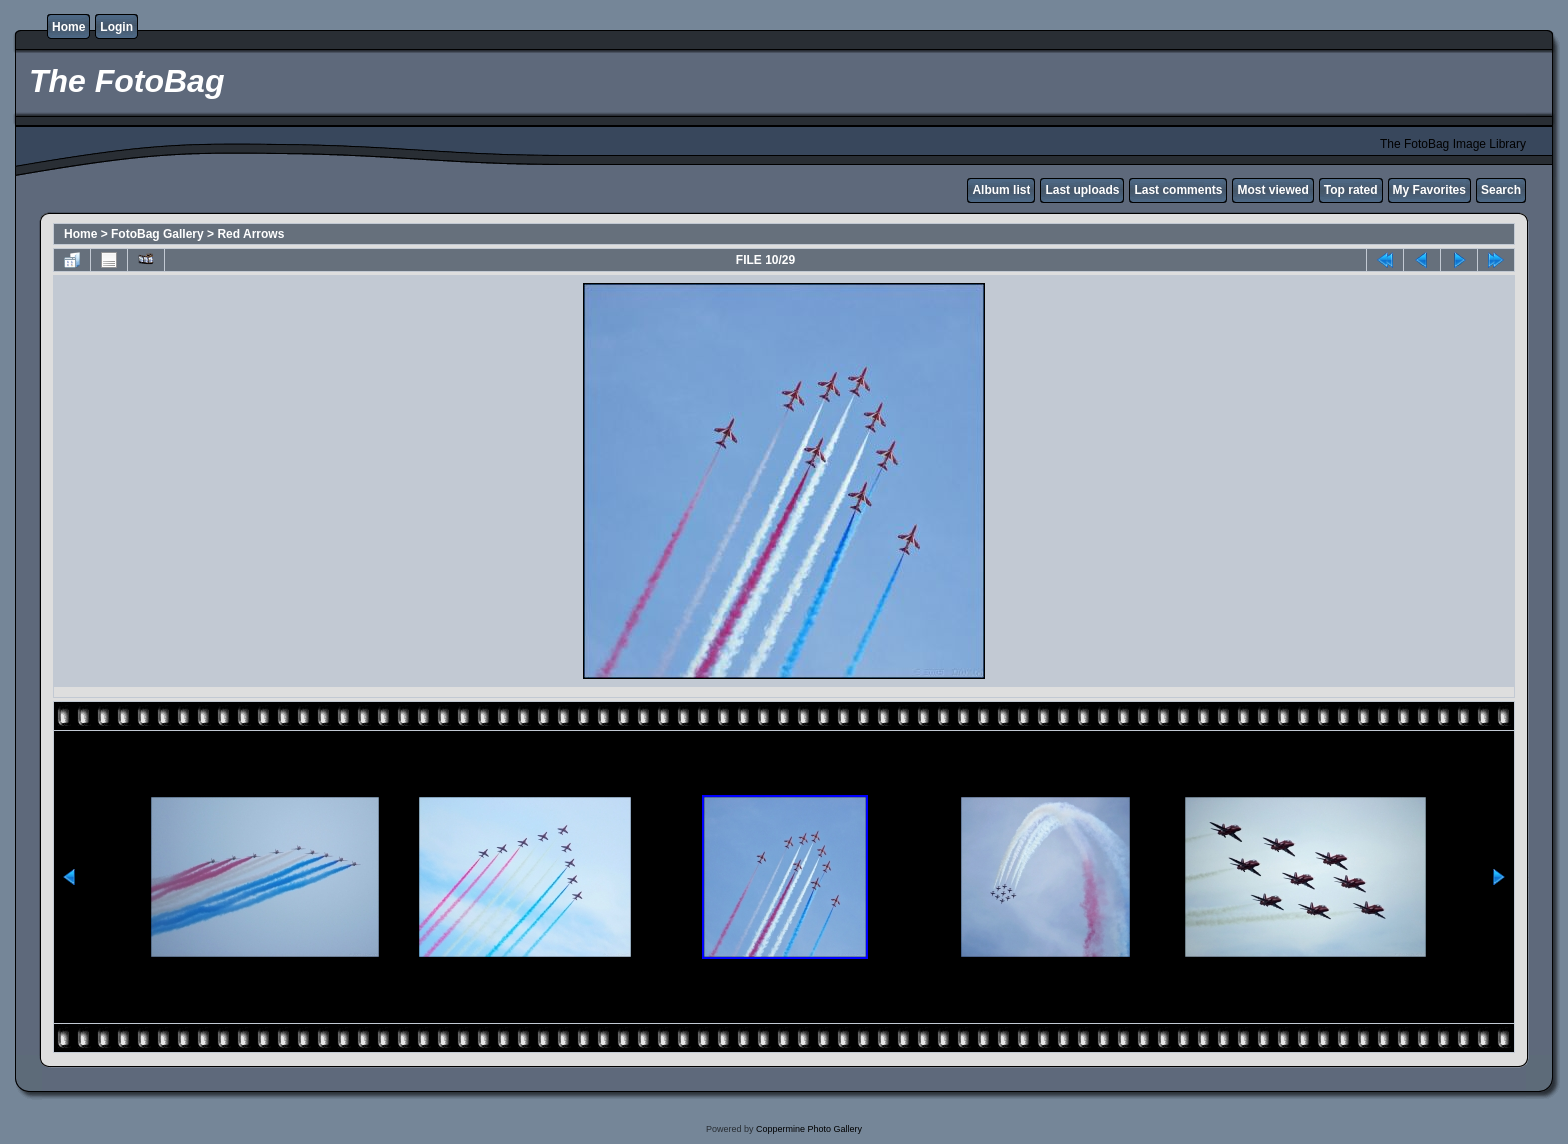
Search (1501, 190)
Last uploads (1082, 190)
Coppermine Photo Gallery (809, 1129)
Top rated (1351, 190)
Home (68, 27)
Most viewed (1272, 190)
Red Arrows (250, 234)
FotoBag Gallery (157, 234)
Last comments (1178, 190)
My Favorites (1429, 190)
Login (116, 27)
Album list (1001, 190)
